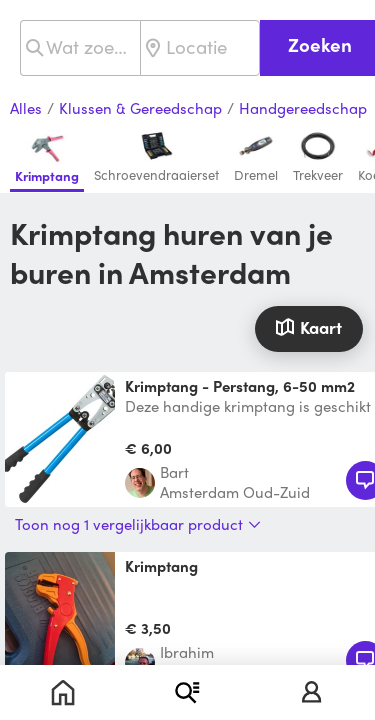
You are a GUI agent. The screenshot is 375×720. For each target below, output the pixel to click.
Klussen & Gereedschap (140, 109)
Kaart (308, 327)
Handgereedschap (303, 109)
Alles (26, 109)
